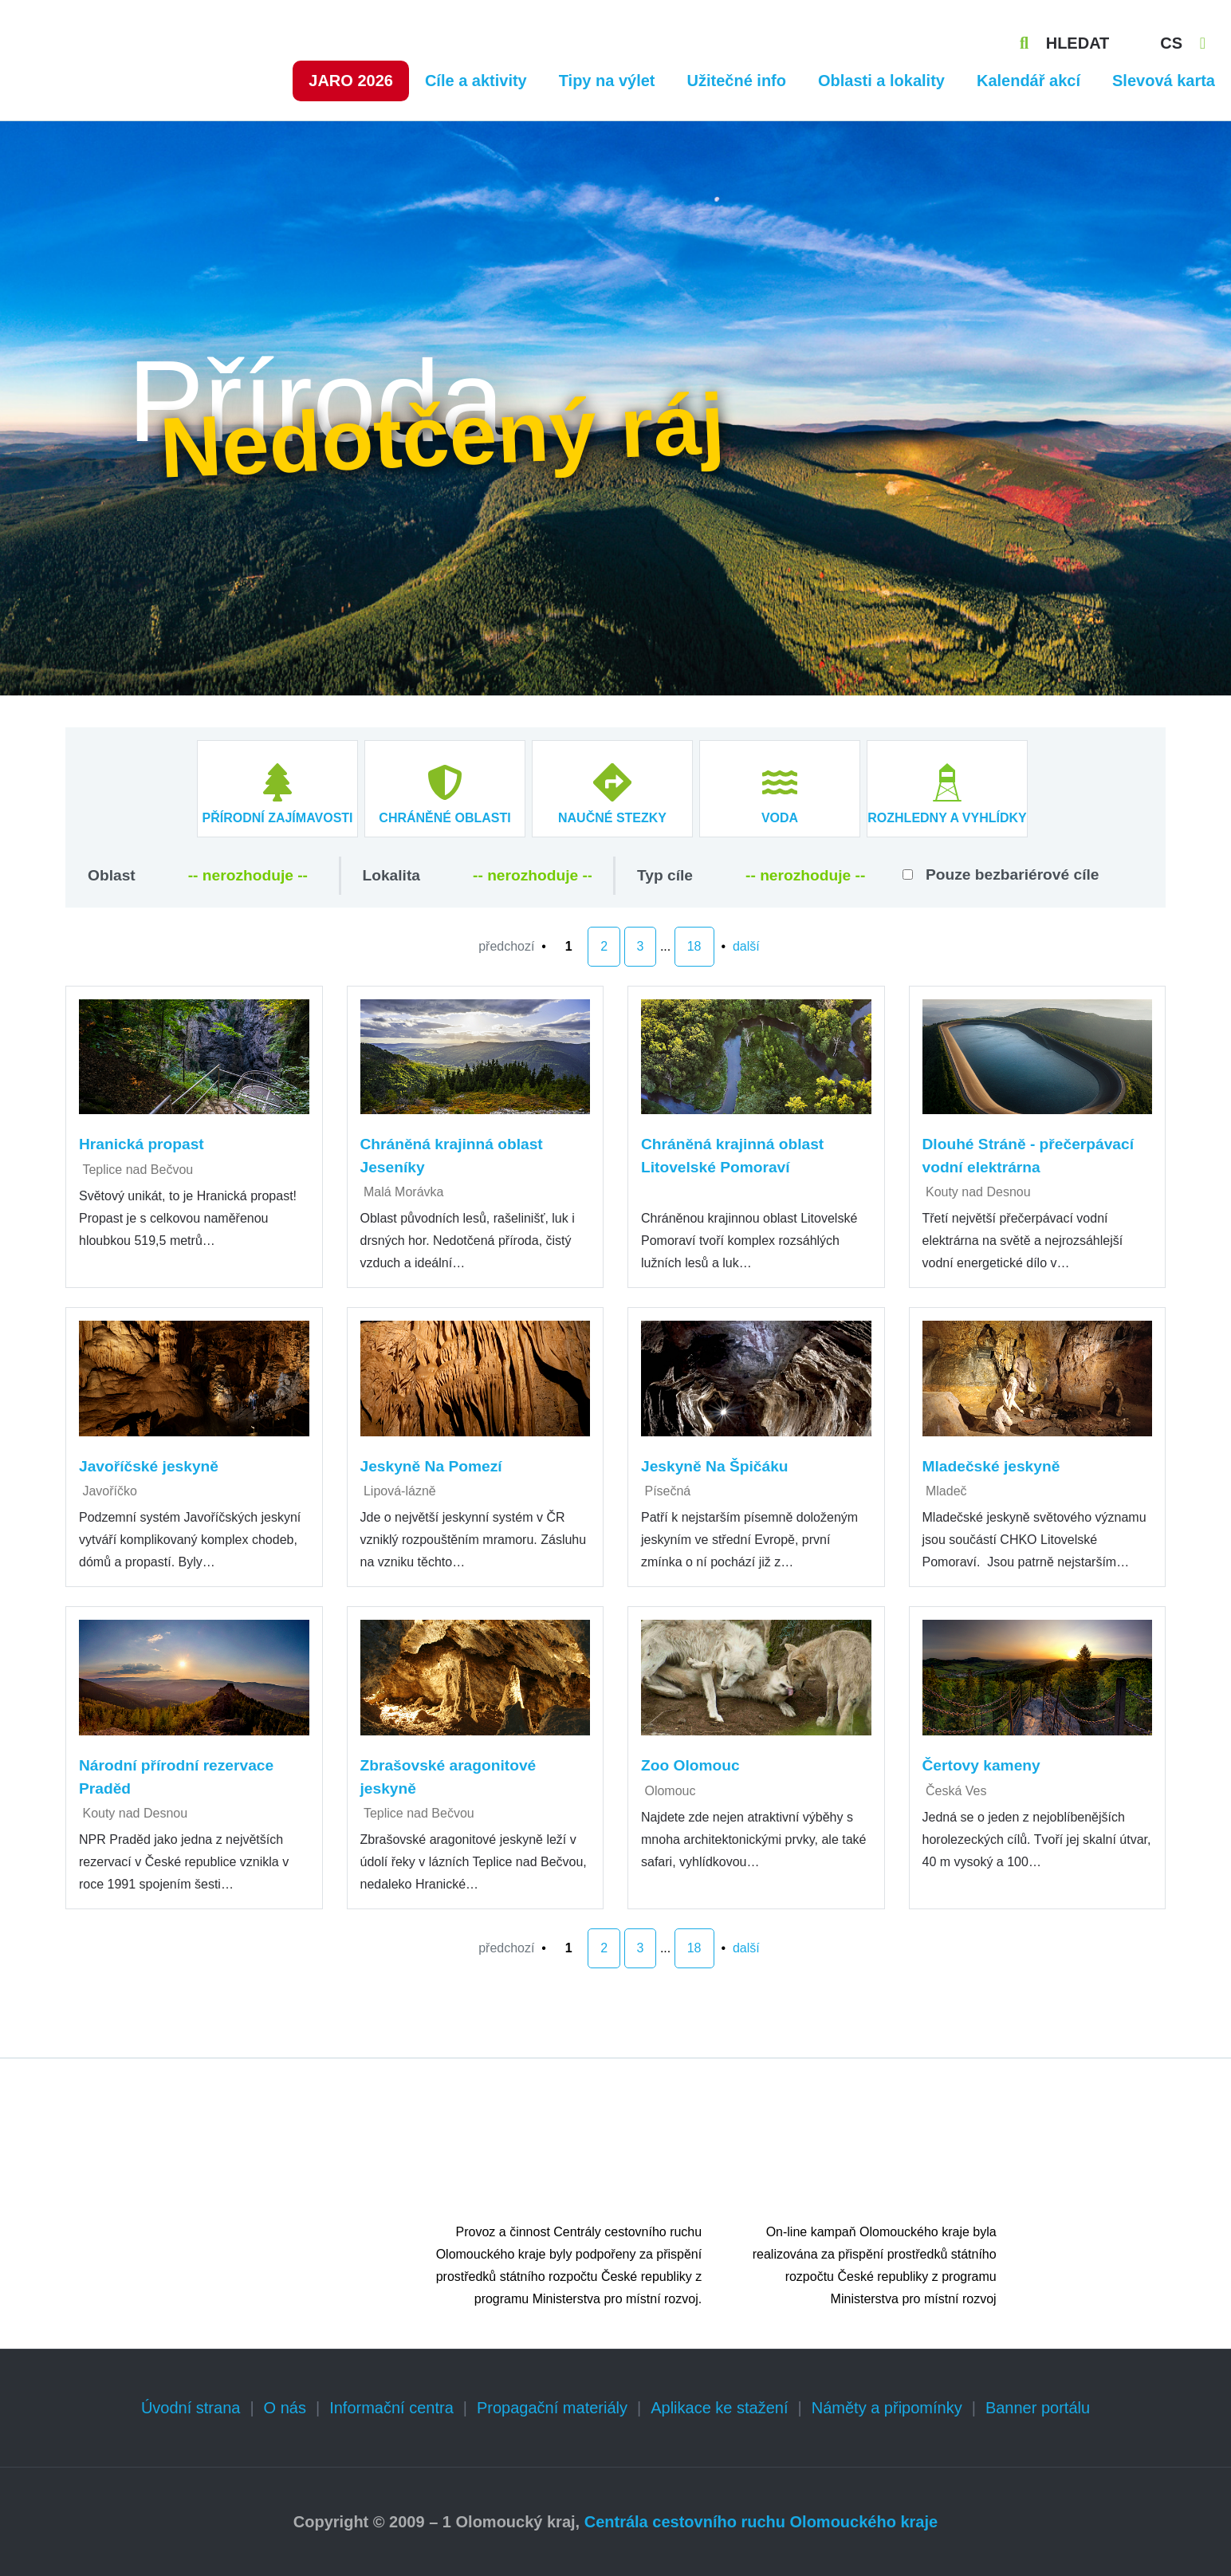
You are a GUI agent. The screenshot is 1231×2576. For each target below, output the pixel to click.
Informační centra (391, 2407)
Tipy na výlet (607, 80)
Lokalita (392, 875)
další (746, 946)
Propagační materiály (552, 2407)
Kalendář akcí (1028, 80)
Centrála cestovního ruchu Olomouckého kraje (761, 2522)
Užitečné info (736, 80)
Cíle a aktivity (476, 80)
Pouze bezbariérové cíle (1012, 874)
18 (694, 946)
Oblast (112, 875)
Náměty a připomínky (887, 2407)
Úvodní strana (191, 2407)
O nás (285, 2407)
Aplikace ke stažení (719, 2407)
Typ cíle (665, 875)
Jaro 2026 (351, 80)
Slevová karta (1163, 80)
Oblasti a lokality (881, 80)
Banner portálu (1037, 2407)
